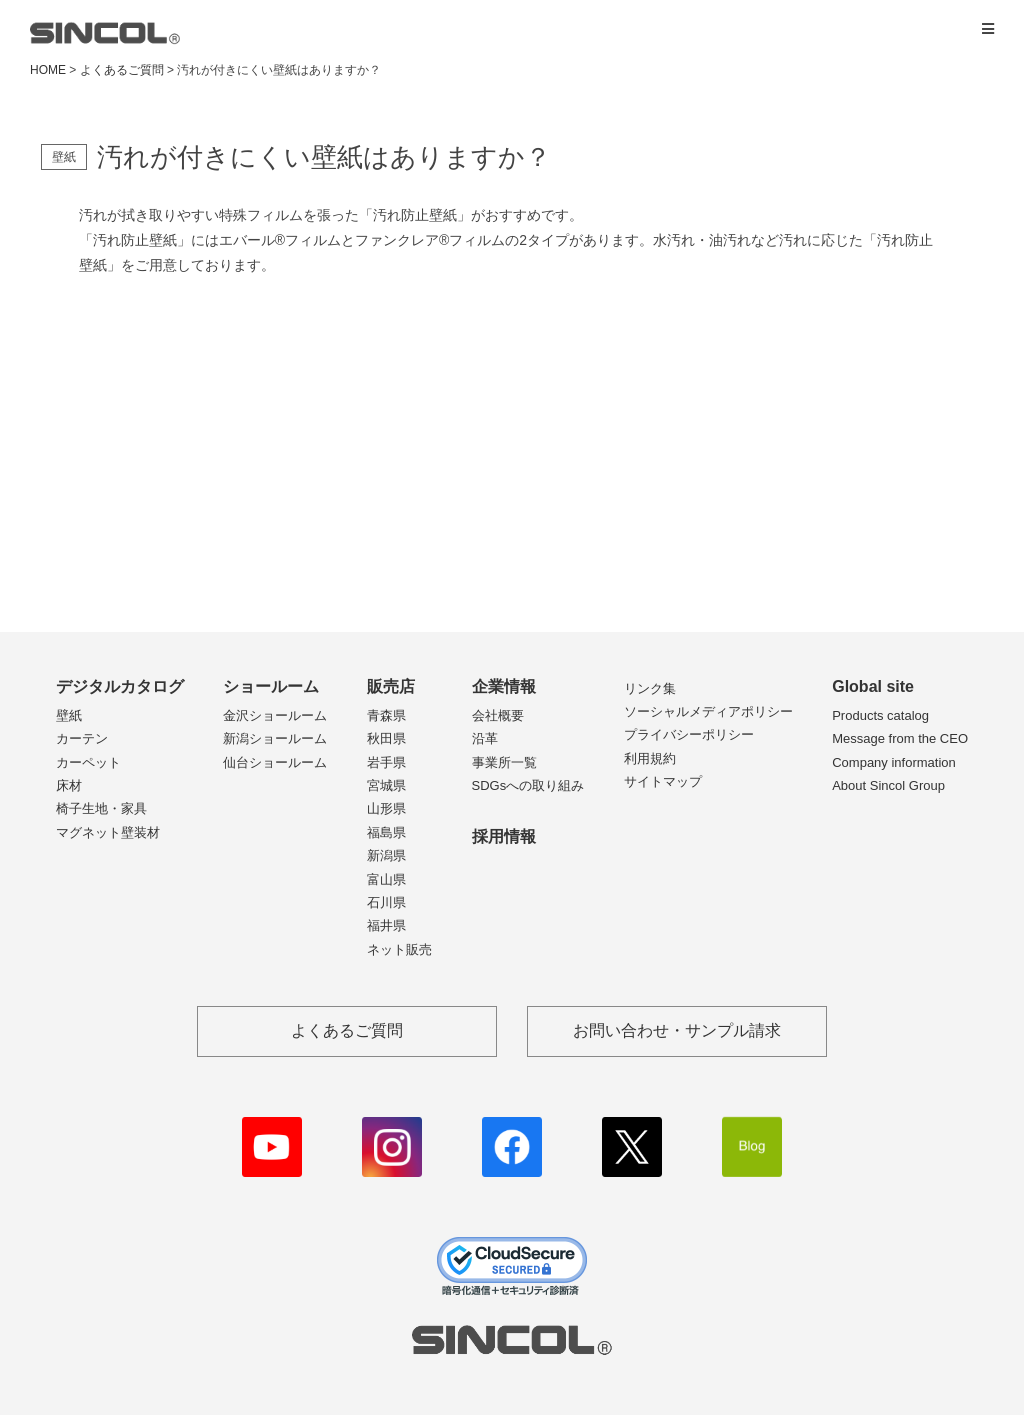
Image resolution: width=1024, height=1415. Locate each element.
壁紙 (69, 715)
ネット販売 (399, 949)
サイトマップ (663, 781)
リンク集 (650, 688)
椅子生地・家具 (101, 808)
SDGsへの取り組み (528, 785)
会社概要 (498, 715)
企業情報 (504, 686)
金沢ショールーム (275, 715)
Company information (894, 762)
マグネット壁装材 (108, 832)
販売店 (391, 686)
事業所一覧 (504, 762)
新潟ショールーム (275, 738)
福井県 (386, 925)
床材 (69, 785)
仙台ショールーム (275, 762)
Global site (873, 686)
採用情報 (504, 836)
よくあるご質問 (122, 70)
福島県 (386, 832)
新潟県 (386, 855)
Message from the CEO (900, 738)
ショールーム (271, 686)
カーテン (82, 738)
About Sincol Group (888, 785)
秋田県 (386, 738)
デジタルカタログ (120, 686)
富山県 (386, 879)
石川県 (386, 902)
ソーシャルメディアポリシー (708, 711)
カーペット (88, 762)
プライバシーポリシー (689, 734)
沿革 (485, 738)
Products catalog (880, 715)
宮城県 (386, 785)
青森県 (386, 715)
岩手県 (386, 762)
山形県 (386, 808)
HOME (48, 70)
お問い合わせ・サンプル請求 (677, 1030)
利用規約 (650, 758)
